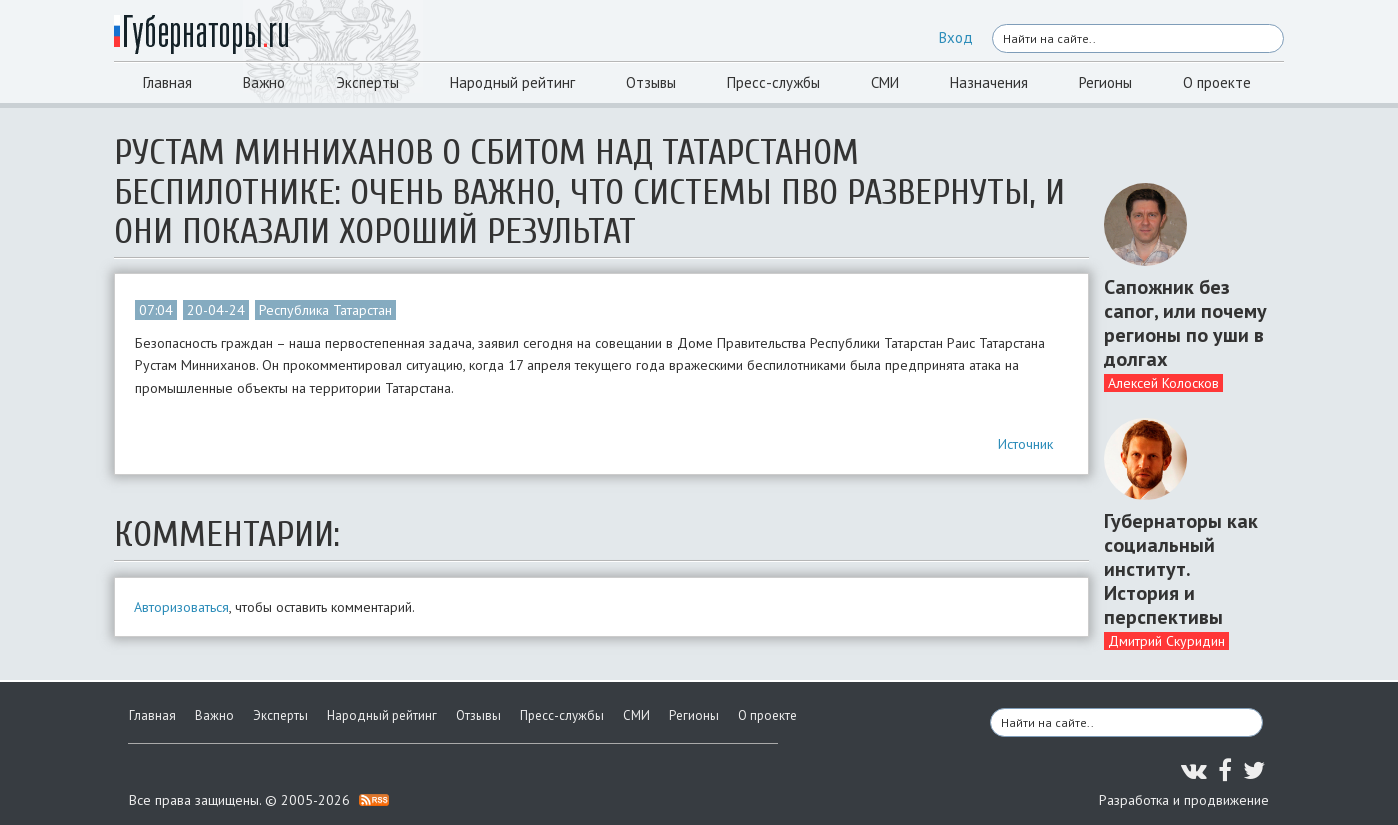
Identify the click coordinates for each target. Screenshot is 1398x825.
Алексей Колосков (1163, 383)
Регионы (1105, 82)
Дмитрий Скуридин (1166, 641)
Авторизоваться (181, 607)
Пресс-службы (773, 82)
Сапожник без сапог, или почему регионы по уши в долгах (1185, 323)
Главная (167, 82)
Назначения (989, 82)
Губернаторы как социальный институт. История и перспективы (1181, 569)
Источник (1025, 444)
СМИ (885, 82)
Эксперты (367, 82)
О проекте (1217, 82)
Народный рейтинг (512, 82)
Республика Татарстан (325, 310)
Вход (956, 37)
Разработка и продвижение (1184, 800)
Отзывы (651, 82)
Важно (264, 82)
